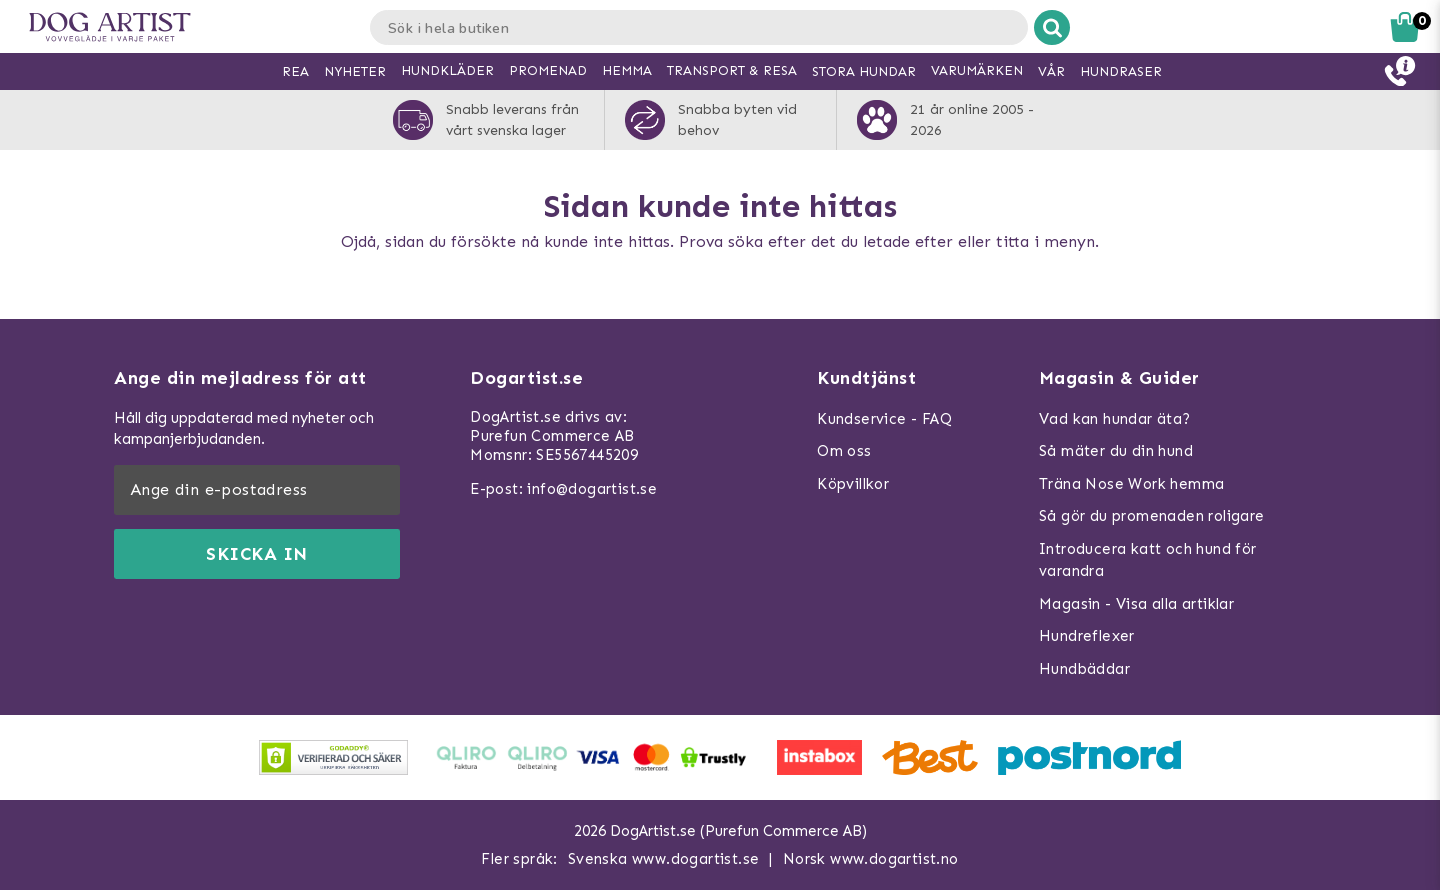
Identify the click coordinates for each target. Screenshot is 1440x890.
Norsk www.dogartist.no (871, 859)
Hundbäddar (1084, 669)
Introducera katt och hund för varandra (1148, 560)
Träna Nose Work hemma (1131, 484)
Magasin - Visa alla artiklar (1136, 604)
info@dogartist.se (592, 489)
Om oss (844, 451)
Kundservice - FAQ (884, 419)
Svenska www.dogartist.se (664, 859)
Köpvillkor (853, 484)
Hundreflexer (1087, 636)
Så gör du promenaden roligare (1152, 516)
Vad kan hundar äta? (1115, 419)
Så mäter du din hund (1116, 451)
